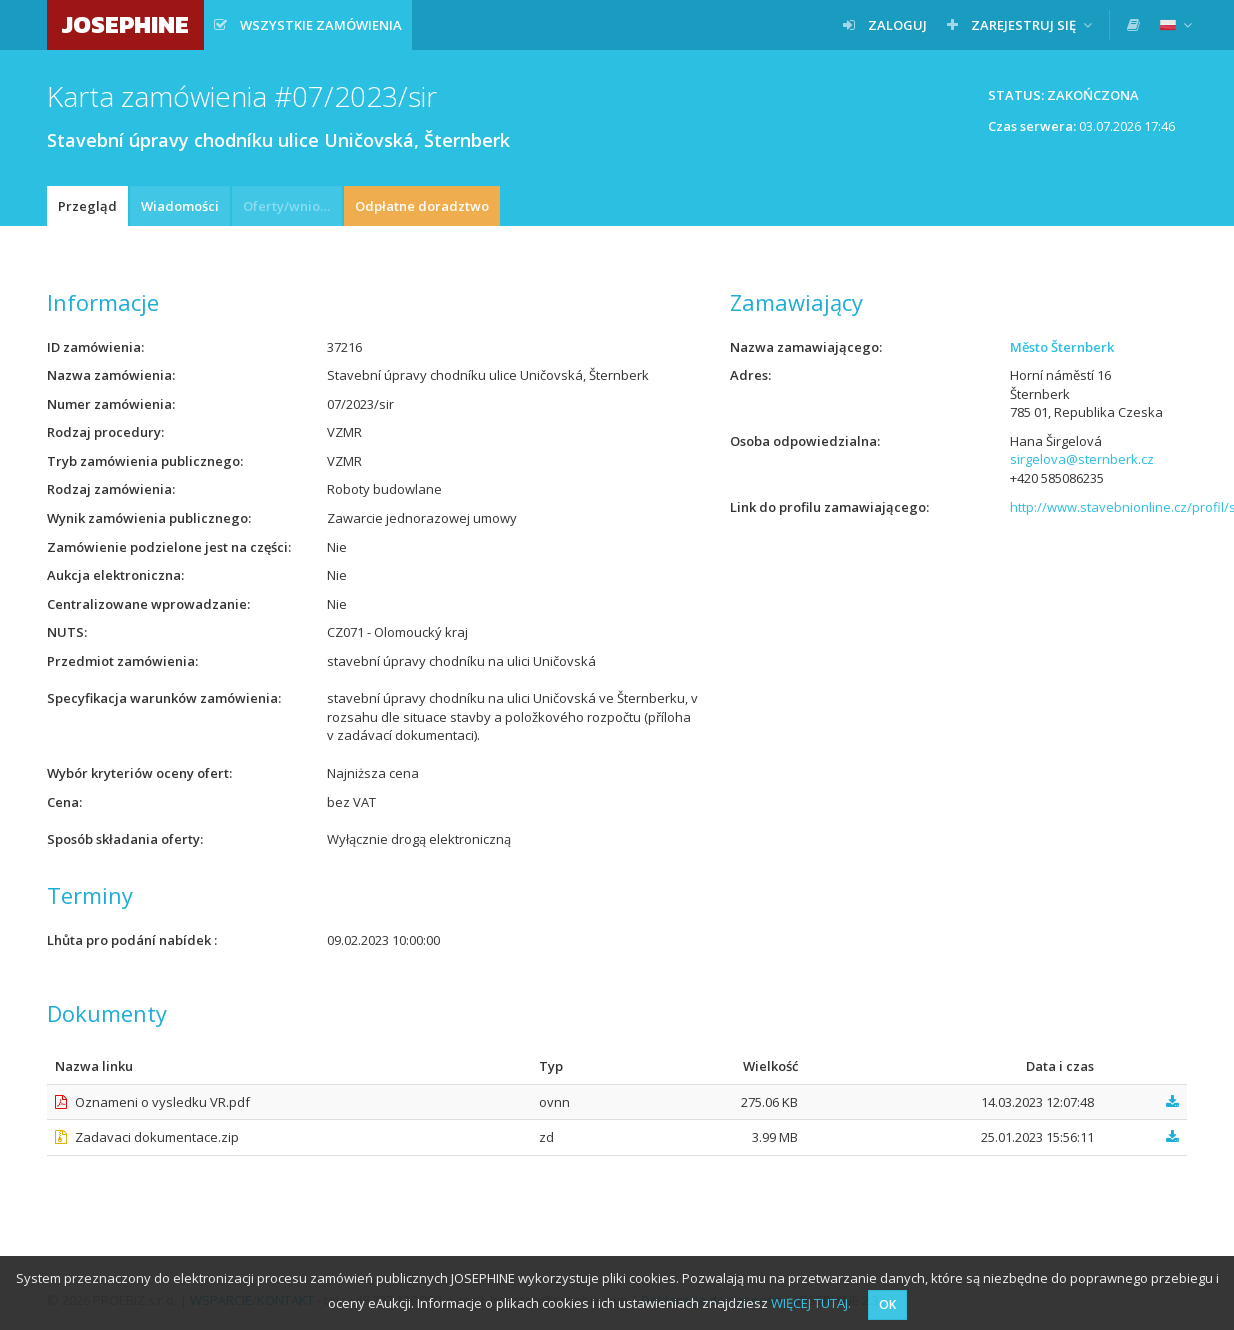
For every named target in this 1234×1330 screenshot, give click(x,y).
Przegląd (87, 206)
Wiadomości (180, 206)
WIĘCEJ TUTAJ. (811, 1303)
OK (887, 1304)
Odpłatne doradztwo (422, 206)
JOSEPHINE (125, 24)
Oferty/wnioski (290, 206)
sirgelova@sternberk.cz (1082, 459)
